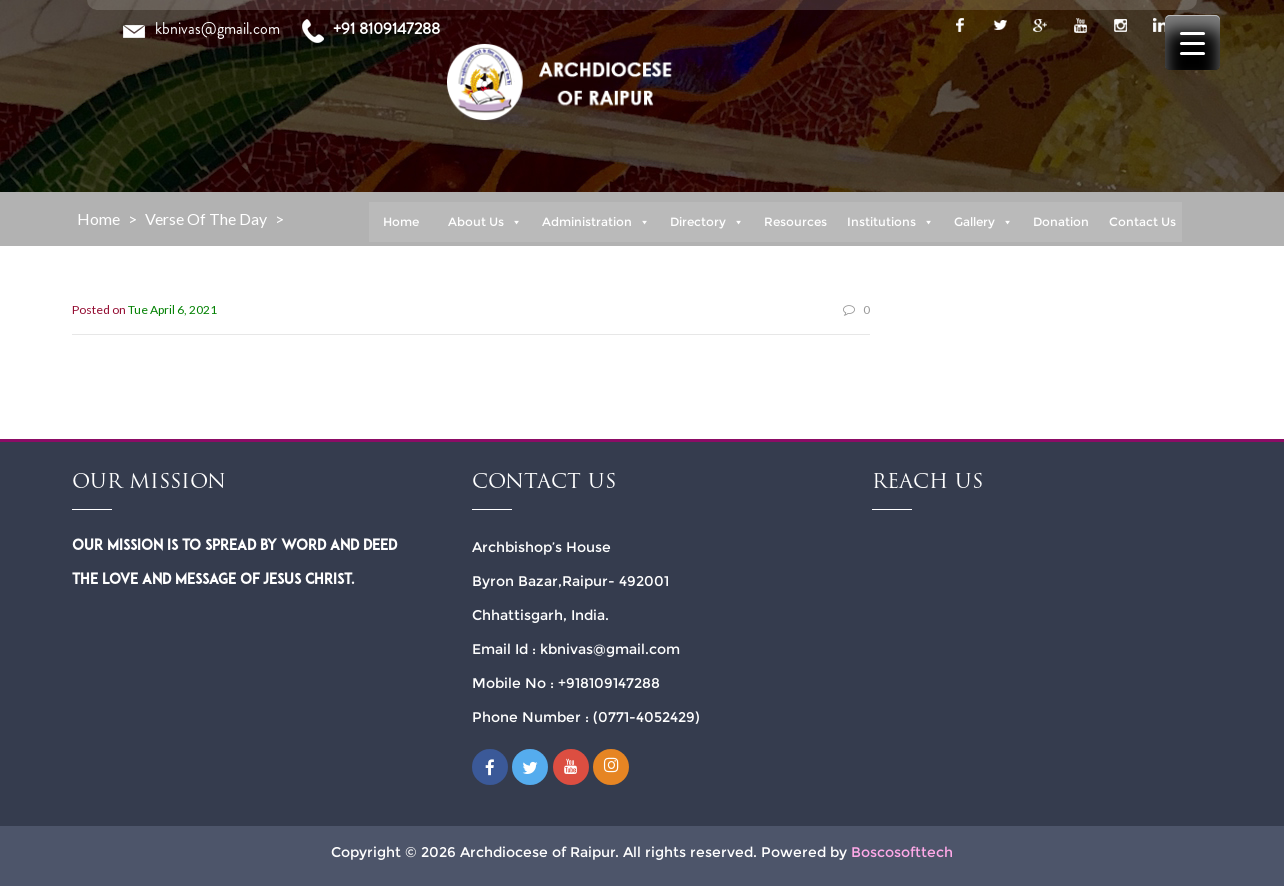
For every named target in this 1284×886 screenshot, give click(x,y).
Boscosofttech (902, 852)
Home (401, 221)
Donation (1061, 221)
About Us (485, 222)
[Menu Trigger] (1192, 42)
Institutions (890, 222)
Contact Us (1142, 221)
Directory (707, 222)
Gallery (983, 222)
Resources (795, 221)
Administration (596, 222)
